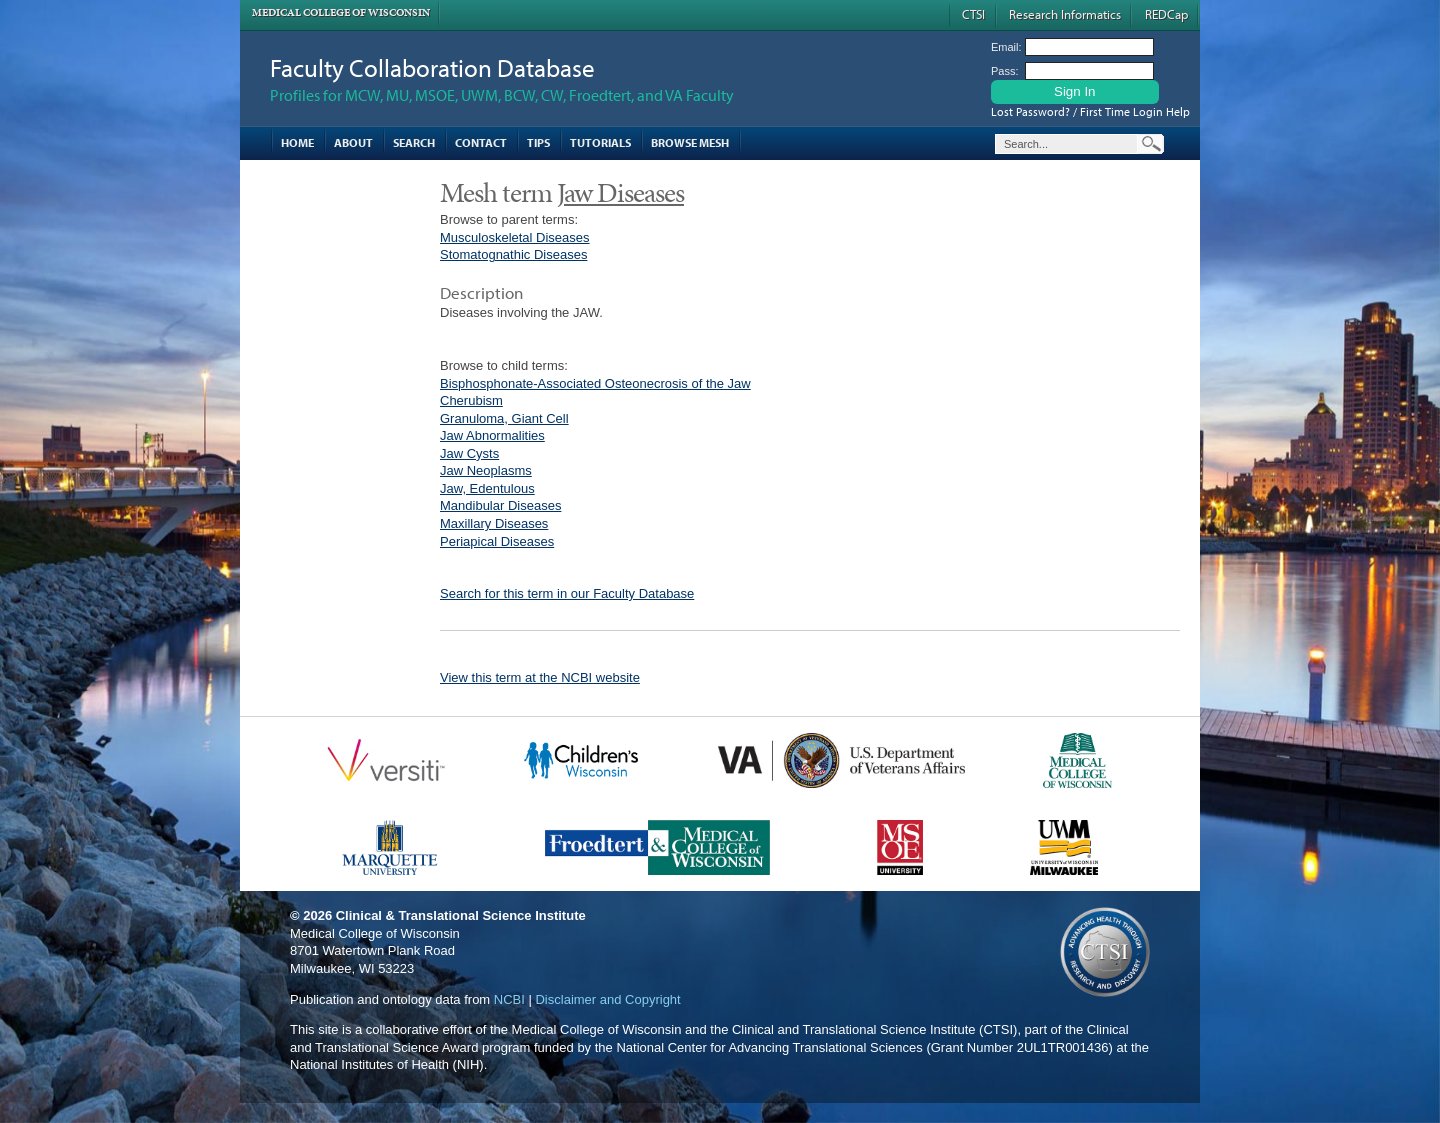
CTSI (973, 14)
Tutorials (600, 142)
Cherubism (471, 400)
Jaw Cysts (469, 453)
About (353, 142)
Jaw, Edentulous (487, 488)
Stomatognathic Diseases (513, 254)
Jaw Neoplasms (486, 470)
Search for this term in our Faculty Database (567, 593)
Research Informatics (1065, 14)
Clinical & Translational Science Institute (461, 915)
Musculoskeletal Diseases (515, 237)
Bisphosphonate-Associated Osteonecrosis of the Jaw (595, 383)
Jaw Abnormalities (492, 435)
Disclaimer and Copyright (607, 999)
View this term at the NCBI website (540, 677)
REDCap (1166, 14)
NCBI (509, 999)
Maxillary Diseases (494, 523)
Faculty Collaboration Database (432, 67)
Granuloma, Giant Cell (504, 418)
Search (414, 142)
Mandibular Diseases (500, 505)
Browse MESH (690, 142)
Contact (481, 142)
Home (297, 142)
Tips (538, 142)
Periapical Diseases (497, 541)
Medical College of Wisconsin (341, 12)
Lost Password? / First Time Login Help (1090, 111)
